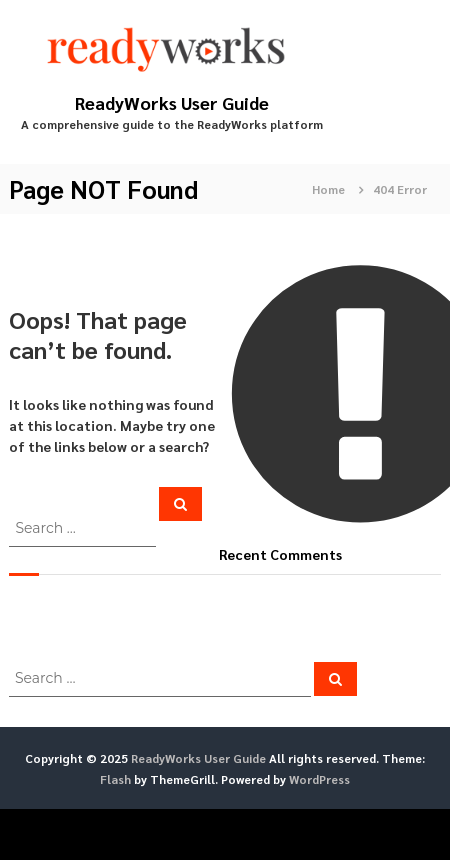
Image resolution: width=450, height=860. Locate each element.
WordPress (319, 779)
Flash (115, 779)
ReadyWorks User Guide (172, 102)
